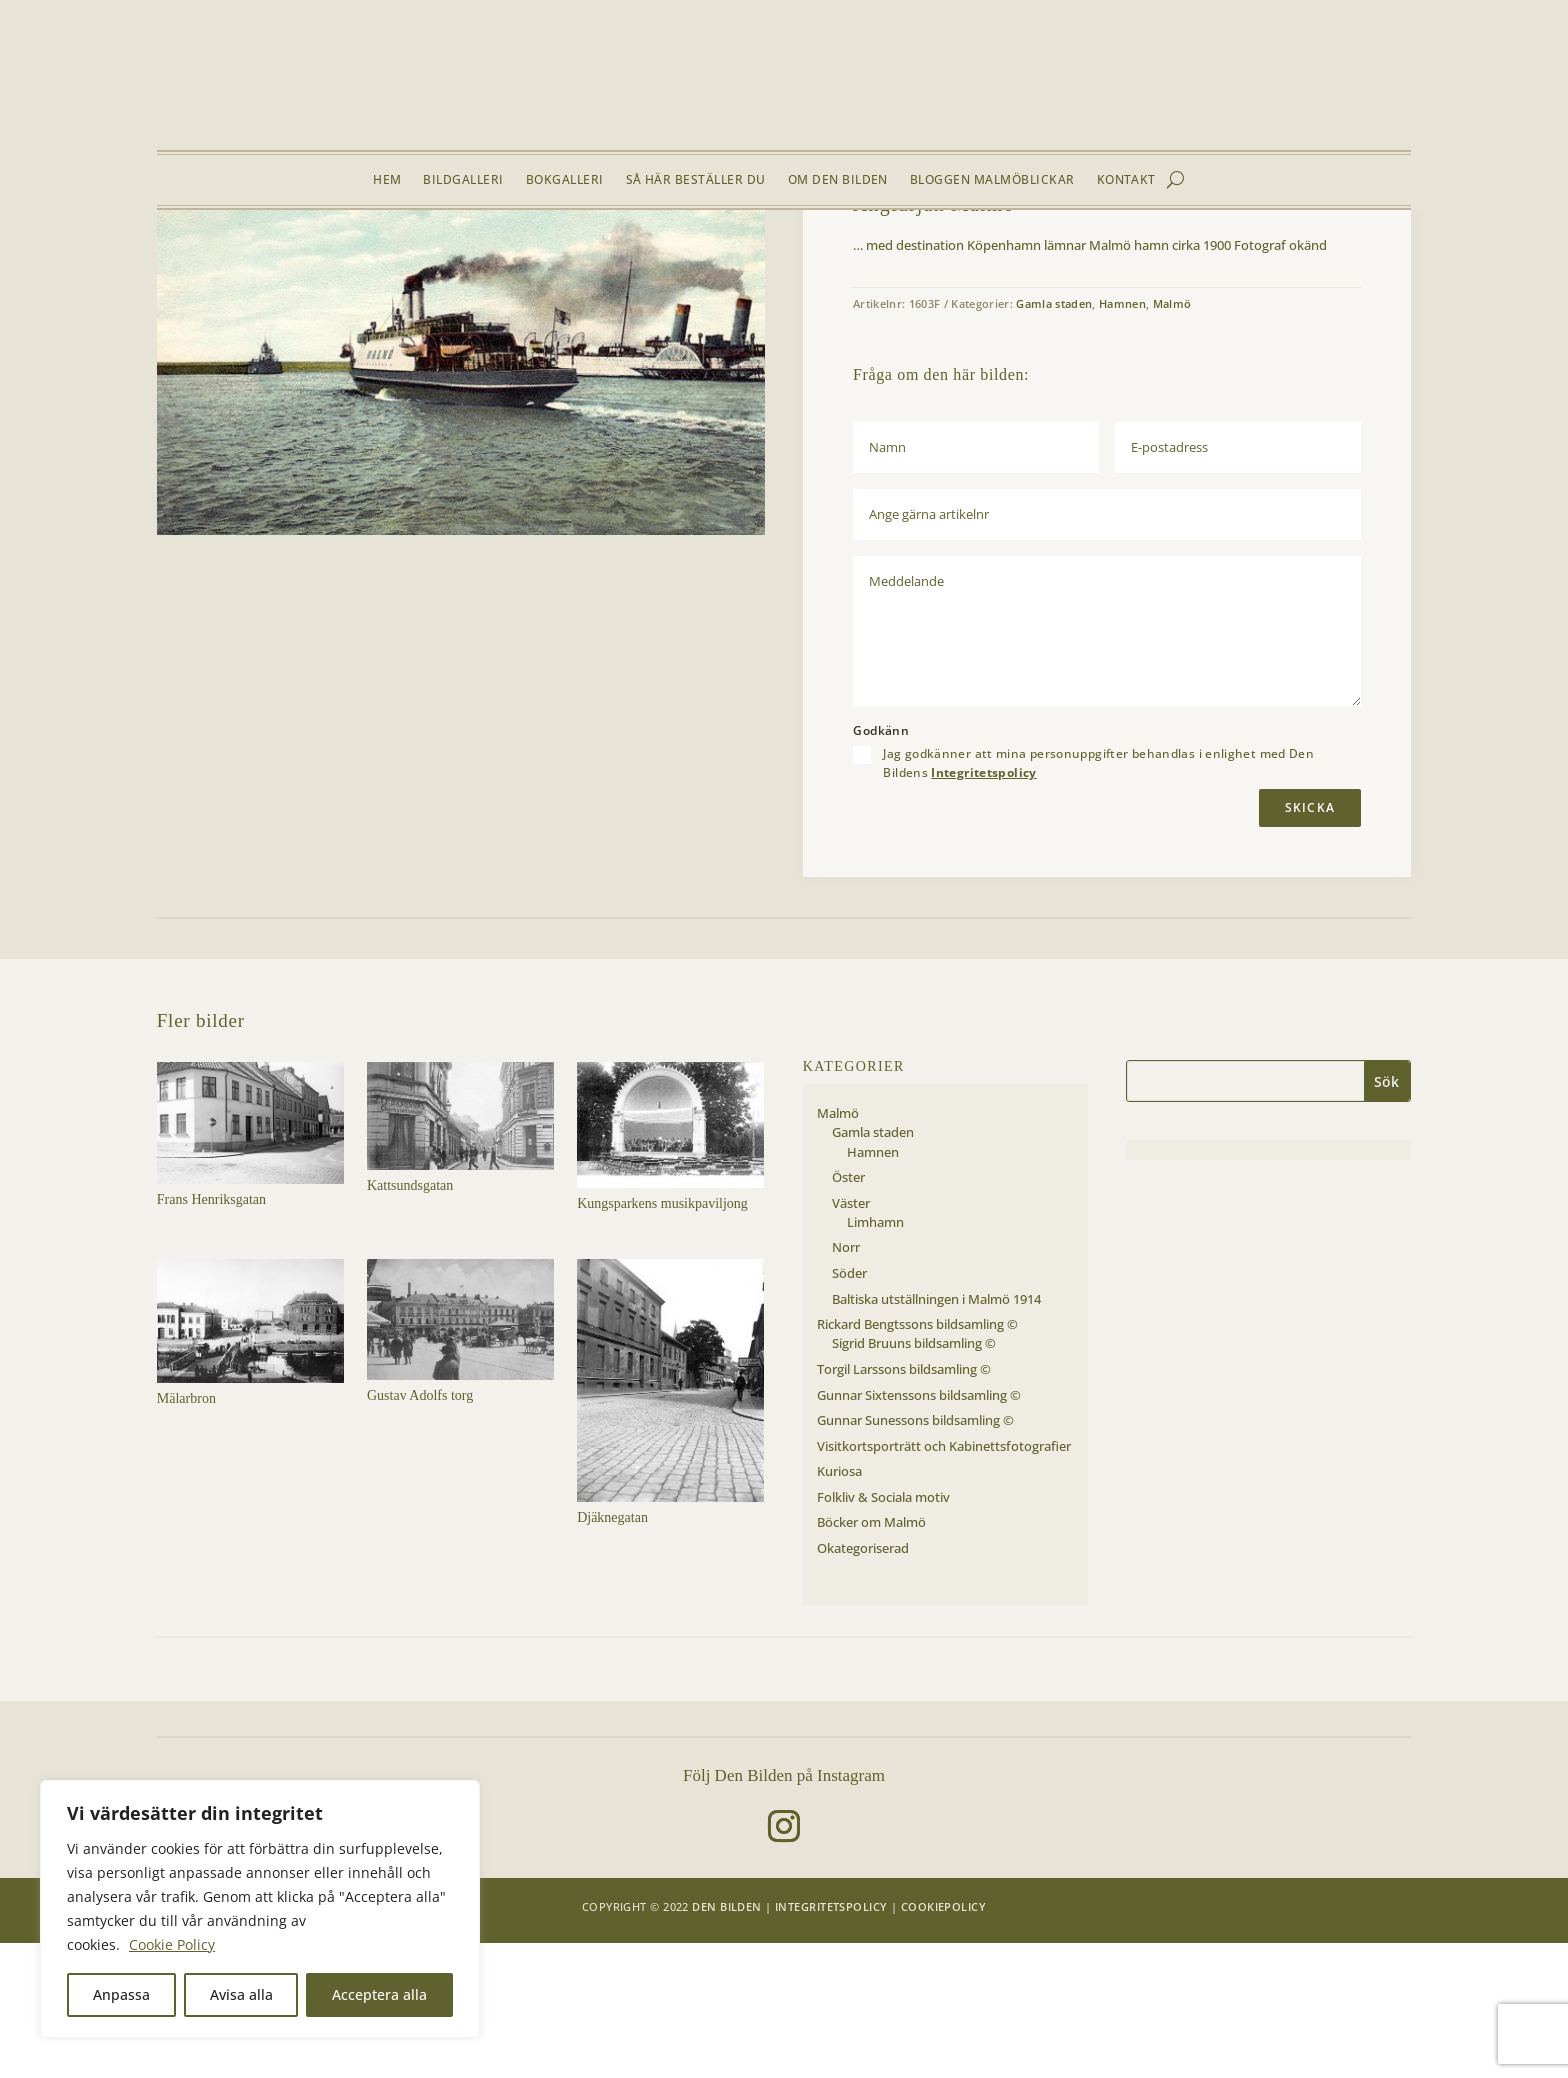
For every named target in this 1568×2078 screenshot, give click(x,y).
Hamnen (426, 257)
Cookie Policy (172, 1944)
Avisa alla (241, 1994)
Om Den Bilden (838, 180)
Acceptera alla (379, 1994)
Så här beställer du (696, 180)
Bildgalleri (463, 180)
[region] (260, 1909)
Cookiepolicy (943, 2041)
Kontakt (1126, 180)
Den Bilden (726, 2041)
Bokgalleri (565, 180)
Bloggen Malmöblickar (992, 180)
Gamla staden (354, 257)
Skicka (1310, 942)
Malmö (284, 257)
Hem (387, 180)
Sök (1386, 1217)
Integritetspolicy (983, 907)
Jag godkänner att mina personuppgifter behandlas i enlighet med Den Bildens (1098, 899)
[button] (734, 307)
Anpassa (121, 1994)
